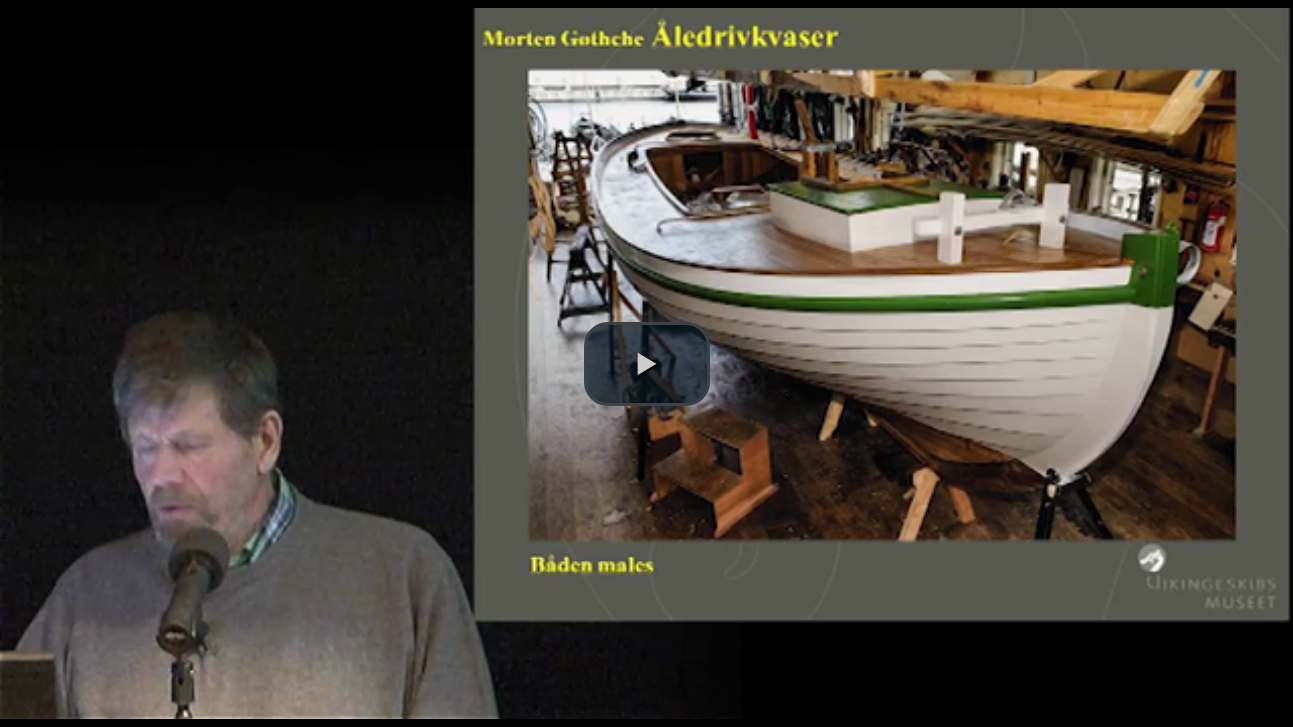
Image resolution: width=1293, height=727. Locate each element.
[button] (647, 364)
